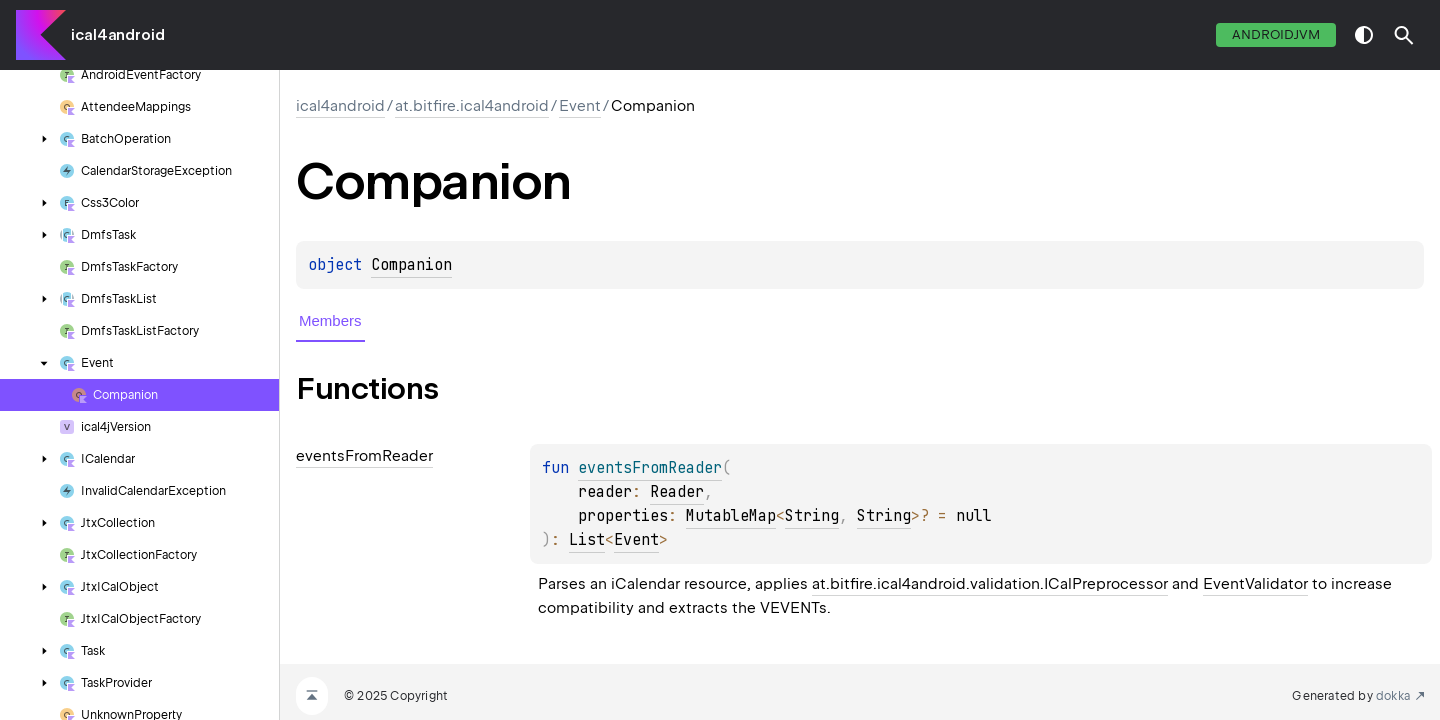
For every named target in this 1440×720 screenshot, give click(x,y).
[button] (1404, 35)
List (587, 540)
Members (330, 320)
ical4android (118, 35)
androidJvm (1276, 34)
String (812, 516)
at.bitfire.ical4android (472, 106)
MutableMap (731, 516)
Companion (411, 265)
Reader (677, 492)
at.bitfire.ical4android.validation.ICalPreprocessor (990, 584)
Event (580, 106)
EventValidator (1255, 584)
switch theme (1364, 35)
